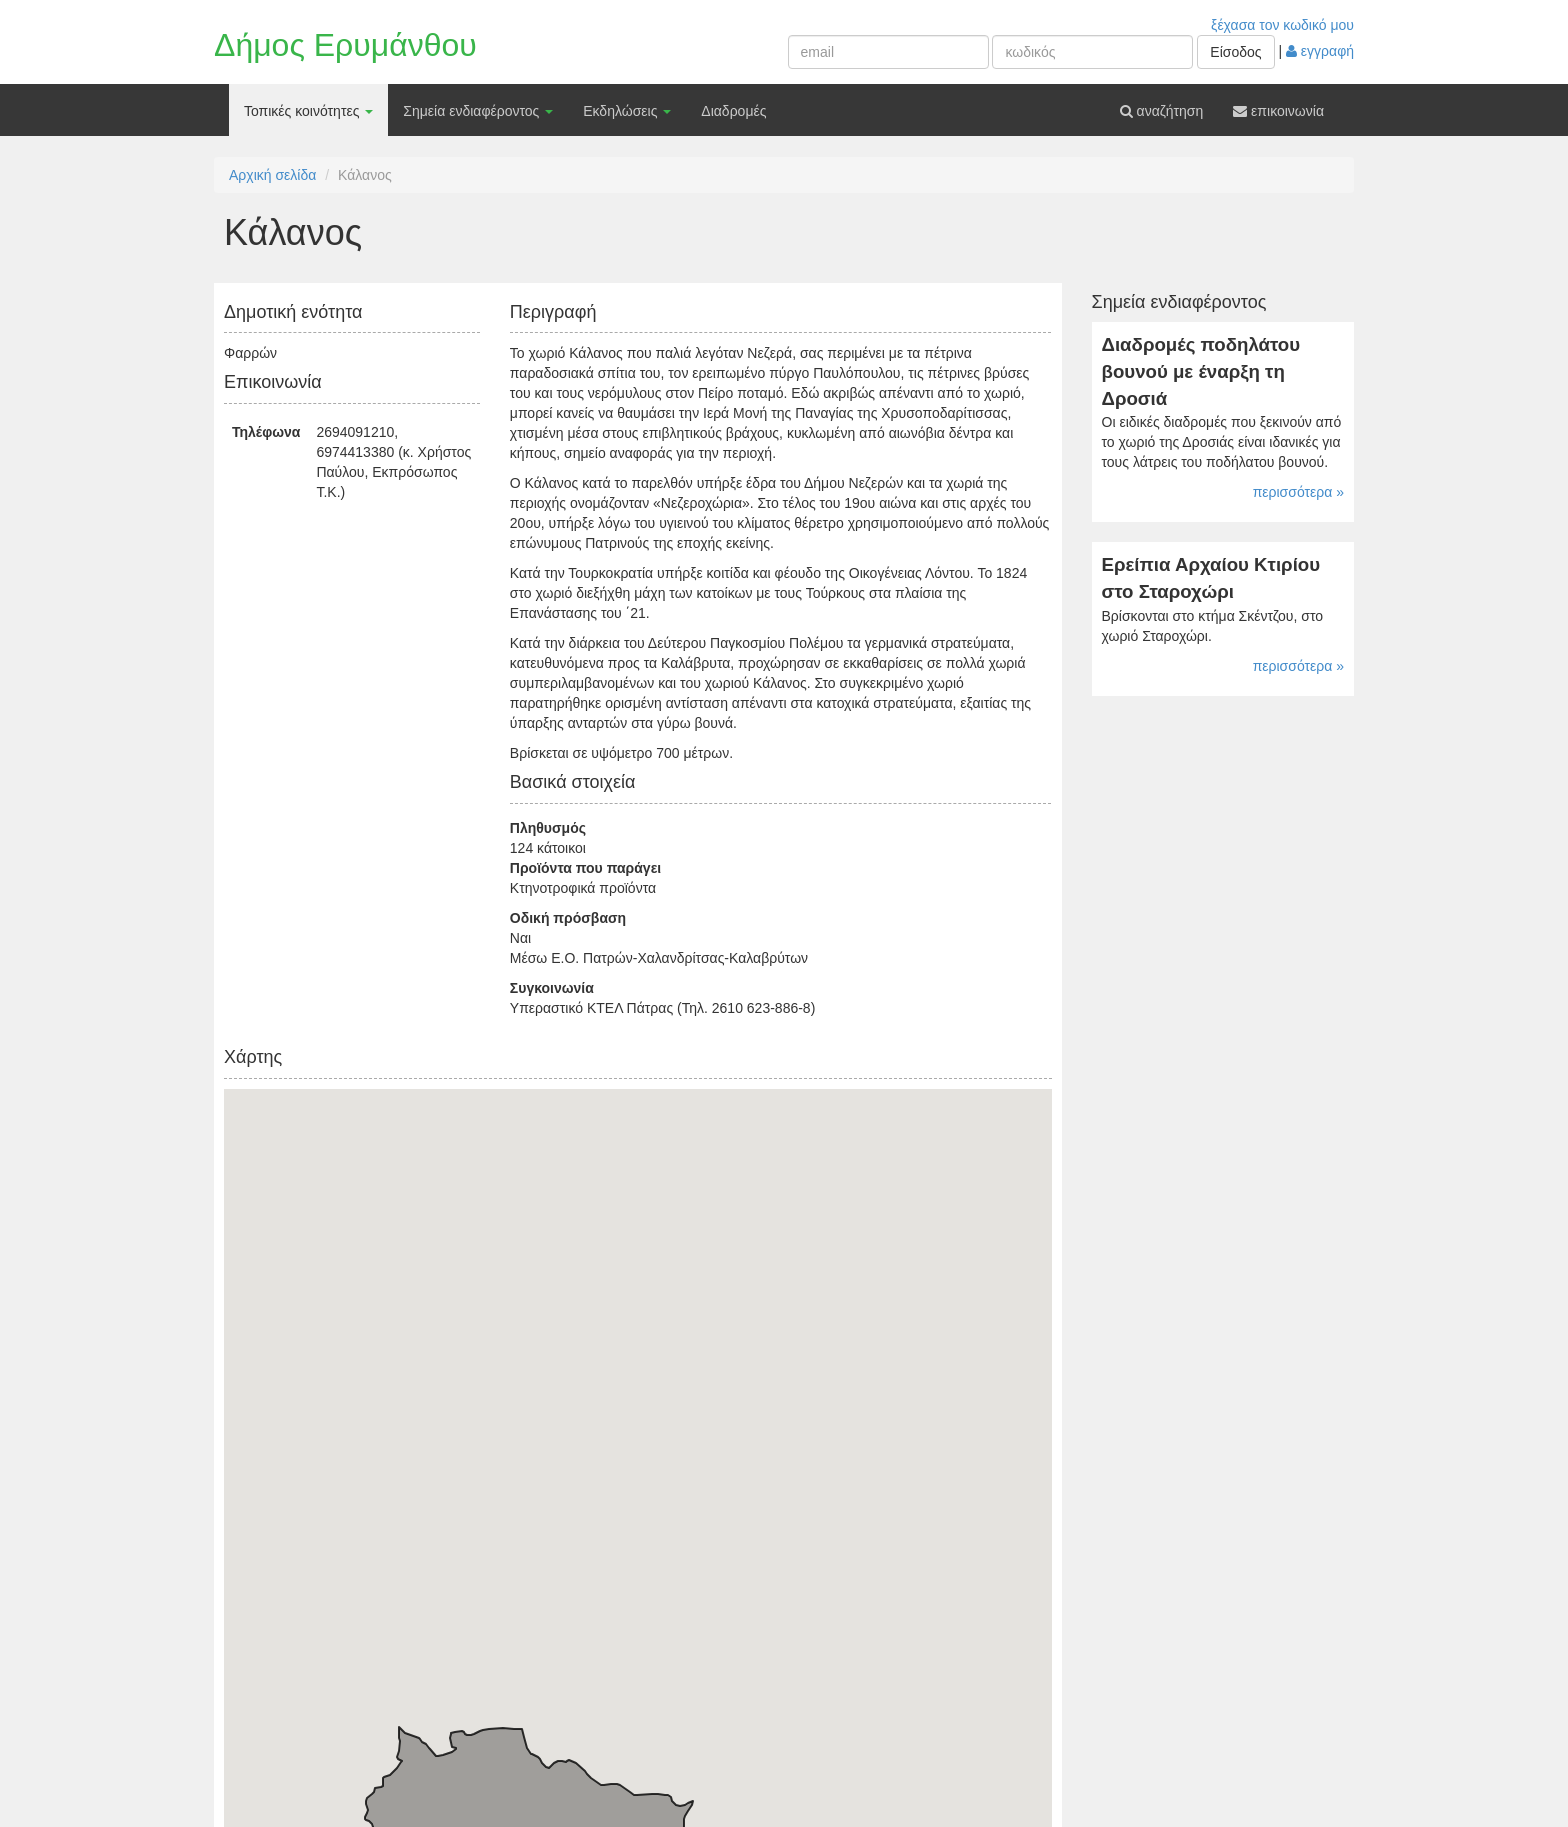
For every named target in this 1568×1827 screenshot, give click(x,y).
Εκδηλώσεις (627, 111)
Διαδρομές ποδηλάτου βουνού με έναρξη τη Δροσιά (1201, 371)
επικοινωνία (1278, 111)
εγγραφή (1320, 51)
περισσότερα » (1298, 492)
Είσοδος (1235, 52)
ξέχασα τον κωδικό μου (1282, 25)
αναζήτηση (1162, 111)
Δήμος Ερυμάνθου (345, 45)
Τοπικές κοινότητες (308, 111)
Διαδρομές (733, 111)
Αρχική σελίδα (272, 175)
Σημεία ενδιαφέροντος (478, 111)
